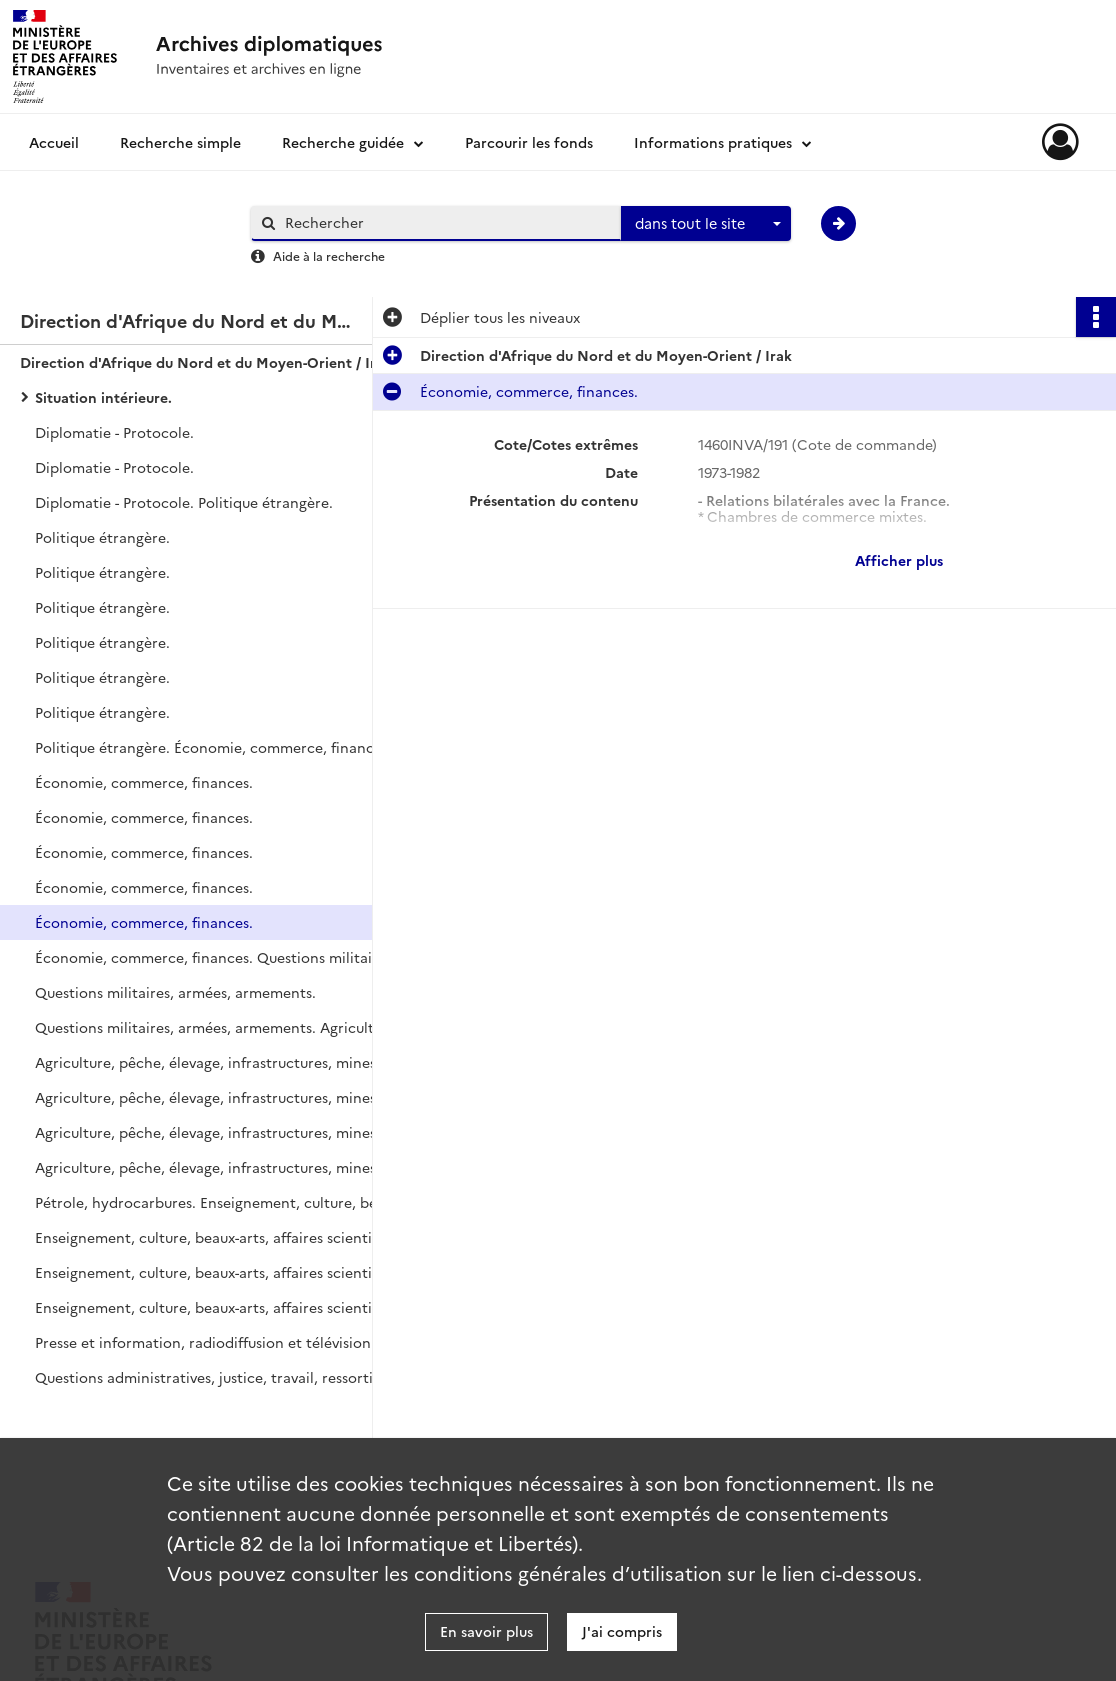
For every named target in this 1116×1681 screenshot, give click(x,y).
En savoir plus (486, 1631)
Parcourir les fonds (529, 142)
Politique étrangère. (102, 537)
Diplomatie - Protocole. (114, 432)
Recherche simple (180, 142)
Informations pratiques (713, 142)
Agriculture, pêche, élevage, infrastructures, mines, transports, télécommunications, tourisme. (235, 1062)
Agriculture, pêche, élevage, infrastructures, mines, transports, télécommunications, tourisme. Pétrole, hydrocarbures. (235, 1167)
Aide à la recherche (329, 255)
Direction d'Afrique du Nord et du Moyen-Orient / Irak (206, 362)
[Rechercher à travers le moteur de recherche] (446, 222)
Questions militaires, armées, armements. (175, 992)
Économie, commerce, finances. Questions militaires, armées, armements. (235, 957)
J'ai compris (622, 1631)
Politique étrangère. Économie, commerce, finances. (213, 747)
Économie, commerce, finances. (144, 782)
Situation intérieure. (103, 397)
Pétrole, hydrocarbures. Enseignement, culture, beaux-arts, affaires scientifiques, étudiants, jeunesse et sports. (235, 1202)
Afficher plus (899, 560)
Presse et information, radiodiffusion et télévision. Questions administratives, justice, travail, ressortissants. (235, 1342)
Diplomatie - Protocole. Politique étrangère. (184, 502)
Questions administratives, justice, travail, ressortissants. (226, 1377)
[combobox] (706, 224)
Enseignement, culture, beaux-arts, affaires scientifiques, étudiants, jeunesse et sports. (235, 1237)
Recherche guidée (343, 142)
